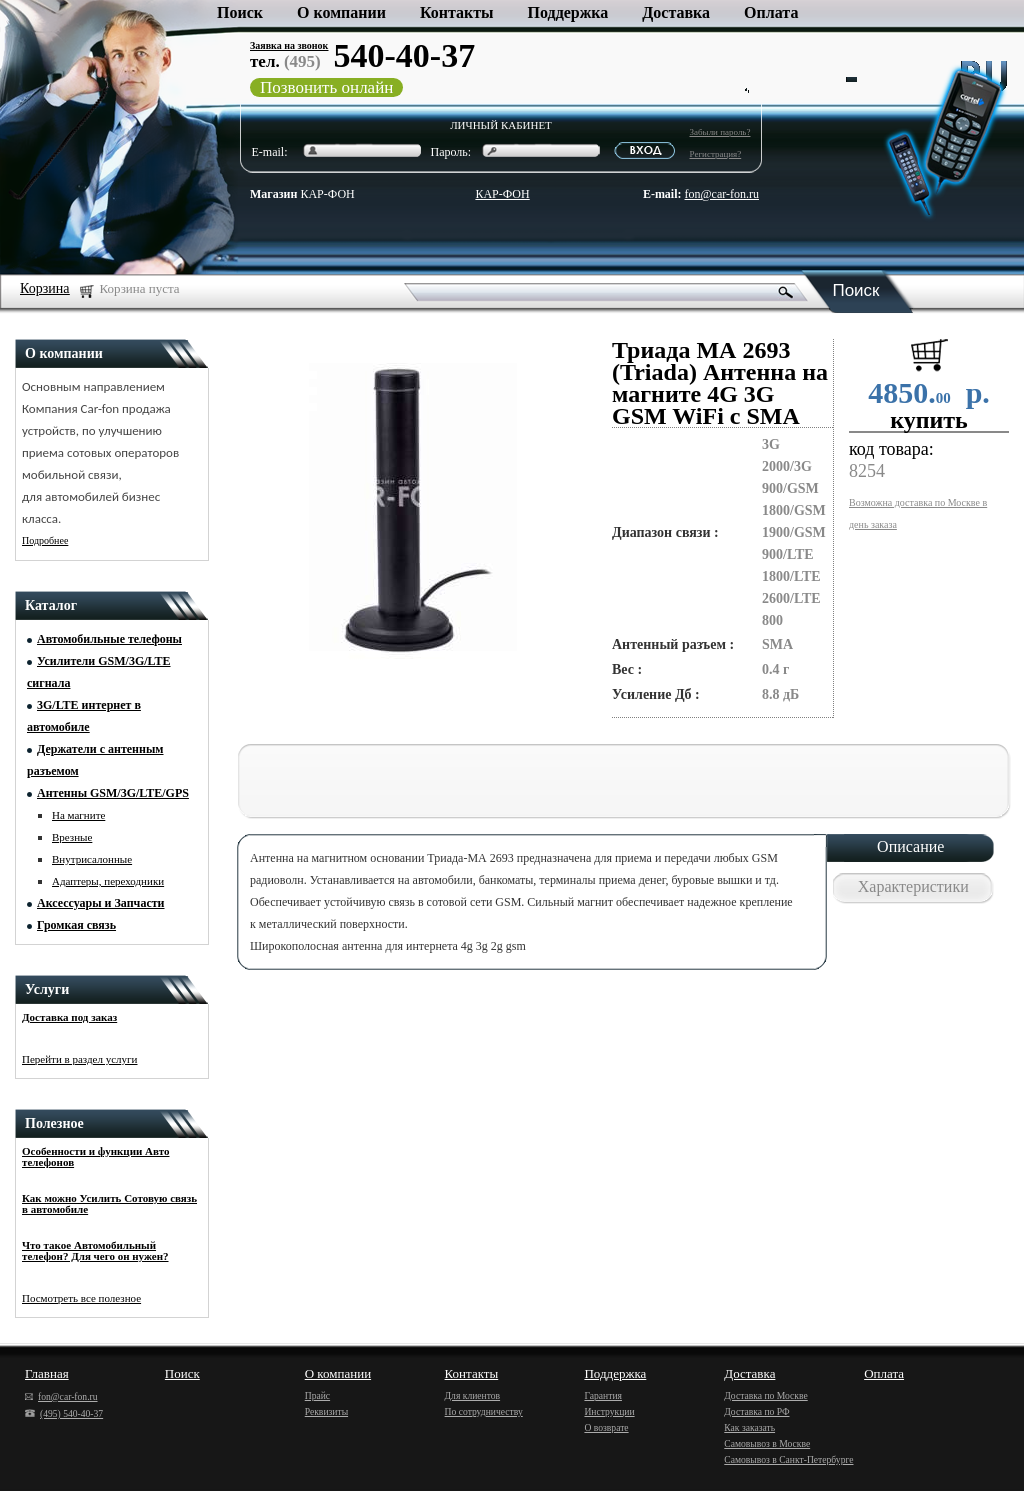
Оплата (771, 12)
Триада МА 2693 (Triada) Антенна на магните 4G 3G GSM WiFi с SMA (720, 383)
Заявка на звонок (289, 45)
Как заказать (749, 1427)
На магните (78, 815)
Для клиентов (473, 1395)
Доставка (676, 12)
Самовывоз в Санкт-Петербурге (788, 1459)
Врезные (72, 837)
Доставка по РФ (756, 1411)
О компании (341, 12)
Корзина (45, 288)
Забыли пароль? (720, 132)
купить (929, 420)
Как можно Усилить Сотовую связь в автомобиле (109, 1203)
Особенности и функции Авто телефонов (95, 1156)
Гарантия (603, 1395)
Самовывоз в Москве (767, 1443)
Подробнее (45, 540)
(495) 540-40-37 (64, 1413)
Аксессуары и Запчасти (101, 903)
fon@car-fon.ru (722, 194)
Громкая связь (76, 925)
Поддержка (568, 12)
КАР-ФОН (302, 194)
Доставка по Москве (765, 1395)
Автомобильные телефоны (109, 639)
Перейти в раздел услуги (80, 1059)
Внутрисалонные (92, 859)
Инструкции (609, 1411)
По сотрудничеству (484, 1411)
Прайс (317, 1395)
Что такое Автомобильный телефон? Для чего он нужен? (95, 1250)
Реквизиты (326, 1411)
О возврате (606, 1427)
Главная (47, 1373)
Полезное (54, 1123)
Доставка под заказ (69, 1017)
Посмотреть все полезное (81, 1298)
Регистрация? (716, 154)
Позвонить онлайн (326, 87)
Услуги (47, 989)
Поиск (240, 12)
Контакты (457, 12)
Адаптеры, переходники (108, 881)
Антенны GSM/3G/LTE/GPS (113, 793)
